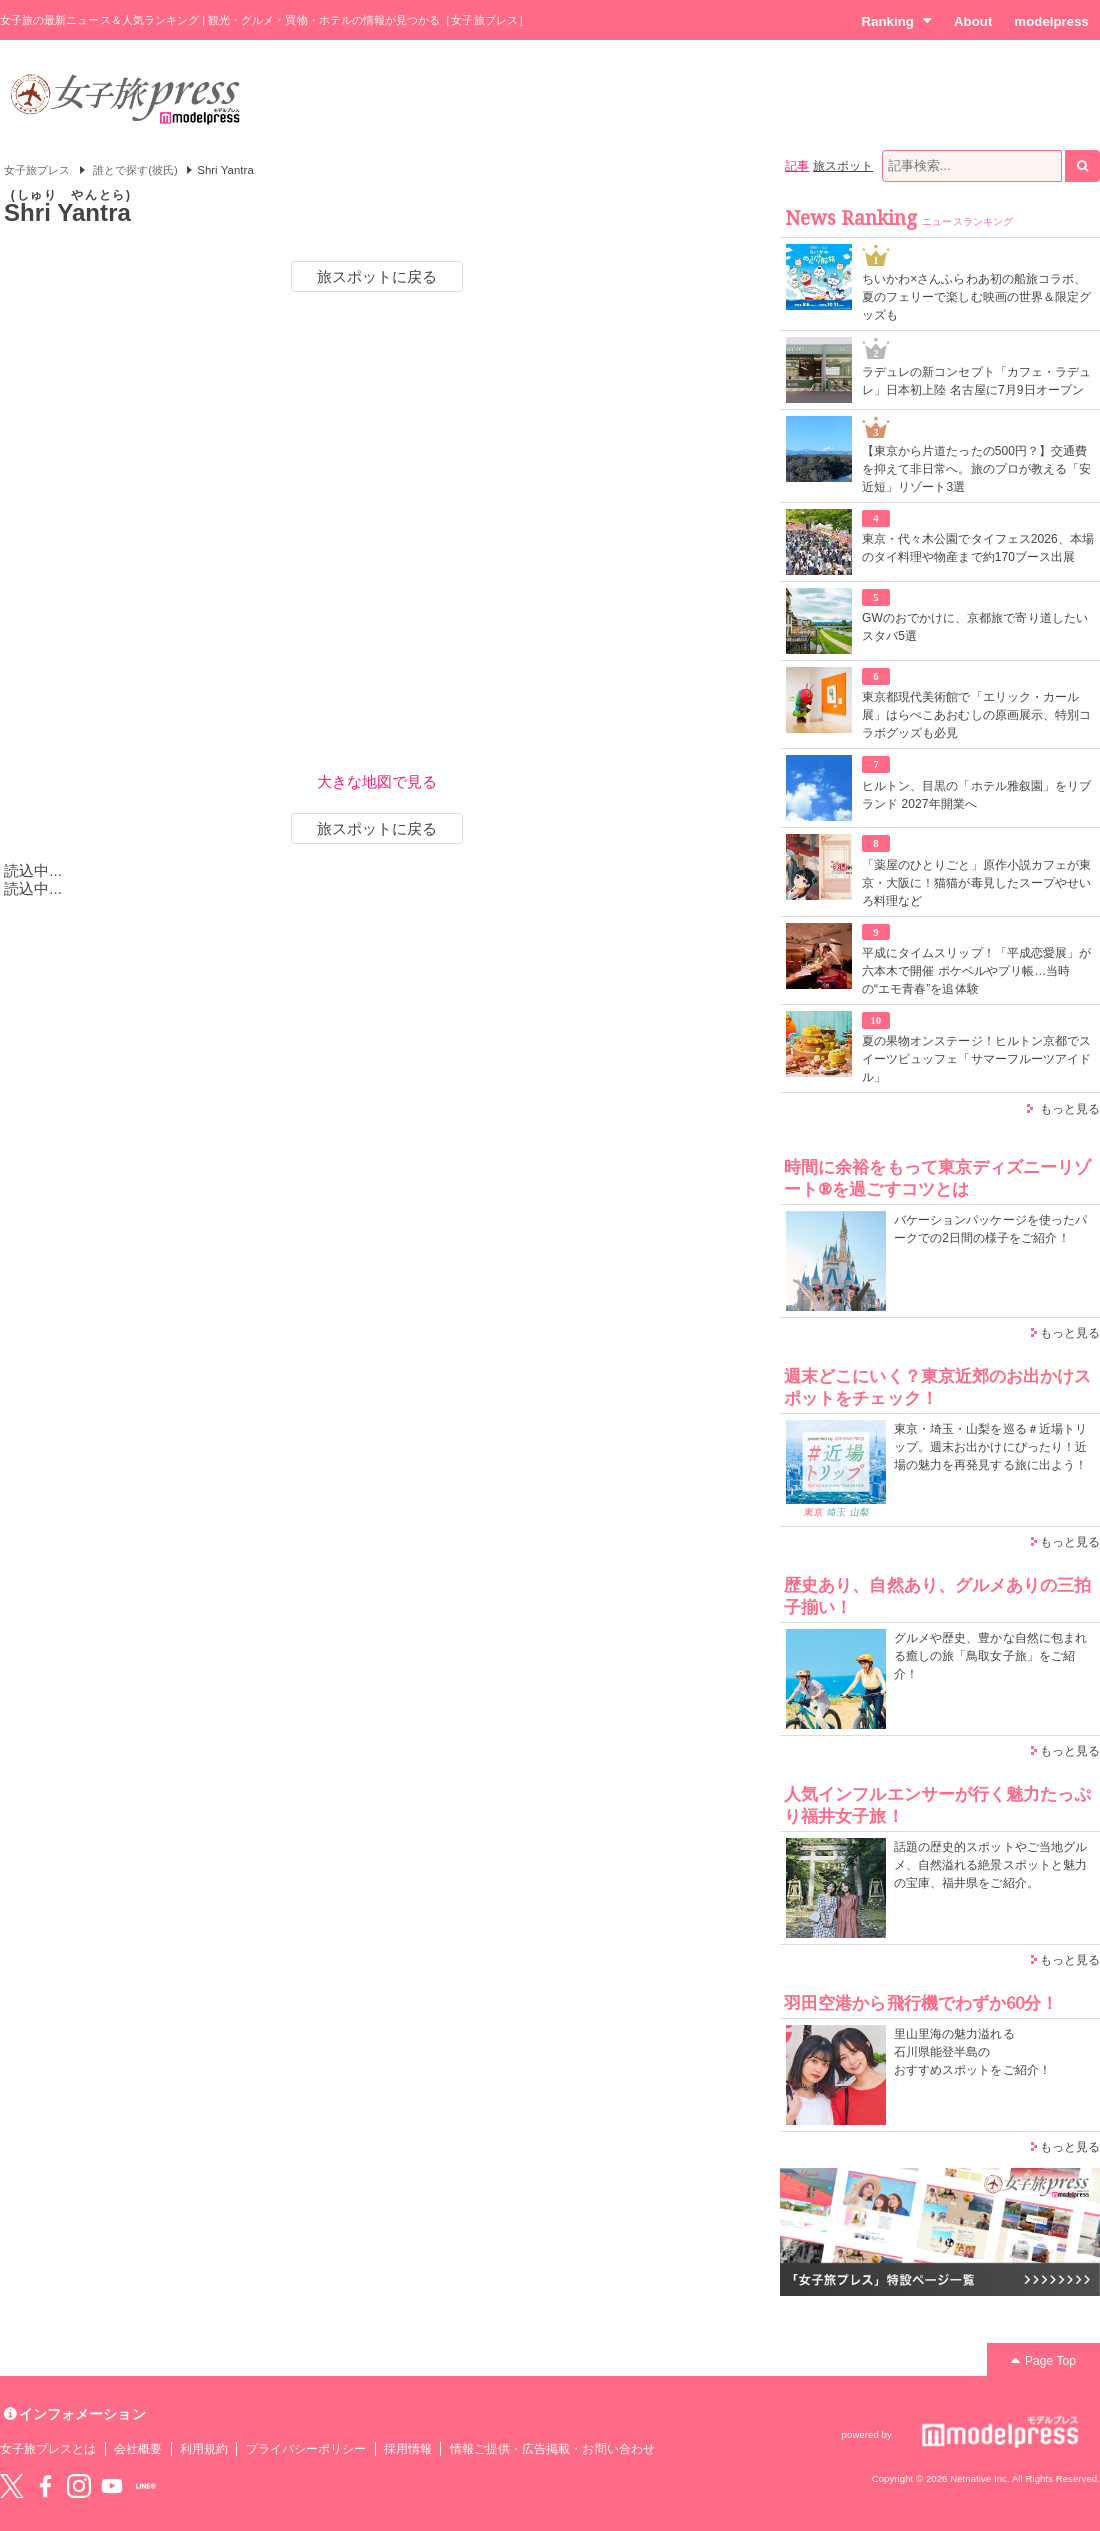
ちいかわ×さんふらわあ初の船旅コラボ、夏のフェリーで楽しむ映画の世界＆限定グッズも (976, 297)
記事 (797, 166)
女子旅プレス (37, 170)
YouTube (112, 2486)
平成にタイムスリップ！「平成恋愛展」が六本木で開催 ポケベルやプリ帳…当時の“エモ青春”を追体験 (976, 971)
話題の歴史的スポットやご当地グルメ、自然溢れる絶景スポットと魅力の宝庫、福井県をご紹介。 (990, 1865)
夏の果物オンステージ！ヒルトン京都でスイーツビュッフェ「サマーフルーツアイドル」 (976, 1059)
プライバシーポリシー (306, 2449)
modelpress (1051, 21)
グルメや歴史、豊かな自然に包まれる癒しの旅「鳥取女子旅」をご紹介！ (990, 1656)
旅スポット (843, 166)
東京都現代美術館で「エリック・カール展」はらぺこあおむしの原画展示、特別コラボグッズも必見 (976, 715)
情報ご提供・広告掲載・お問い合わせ (552, 2449)
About (973, 21)
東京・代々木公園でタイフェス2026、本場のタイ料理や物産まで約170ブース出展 (978, 548)
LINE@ (146, 2486)
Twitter (12, 2486)
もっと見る (1070, 1109)
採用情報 (408, 2449)
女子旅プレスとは (48, 2449)
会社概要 (138, 2449)
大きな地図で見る (377, 781)
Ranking (896, 21)
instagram (79, 2486)
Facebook (45, 2486)
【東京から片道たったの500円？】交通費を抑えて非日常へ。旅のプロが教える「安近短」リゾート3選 (976, 469)
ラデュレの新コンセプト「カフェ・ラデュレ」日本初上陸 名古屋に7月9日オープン (976, 381)
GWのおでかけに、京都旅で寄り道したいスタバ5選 (975, 627)
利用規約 (204, 2449)
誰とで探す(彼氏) (135, 170)
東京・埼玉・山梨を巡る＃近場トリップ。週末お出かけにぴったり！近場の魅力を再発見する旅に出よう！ (990, 1447)
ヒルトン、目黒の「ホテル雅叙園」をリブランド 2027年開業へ (976, 795)
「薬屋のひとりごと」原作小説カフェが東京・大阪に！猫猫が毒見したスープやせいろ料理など (976, 883)
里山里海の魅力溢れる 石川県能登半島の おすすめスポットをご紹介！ (972, 2052)
